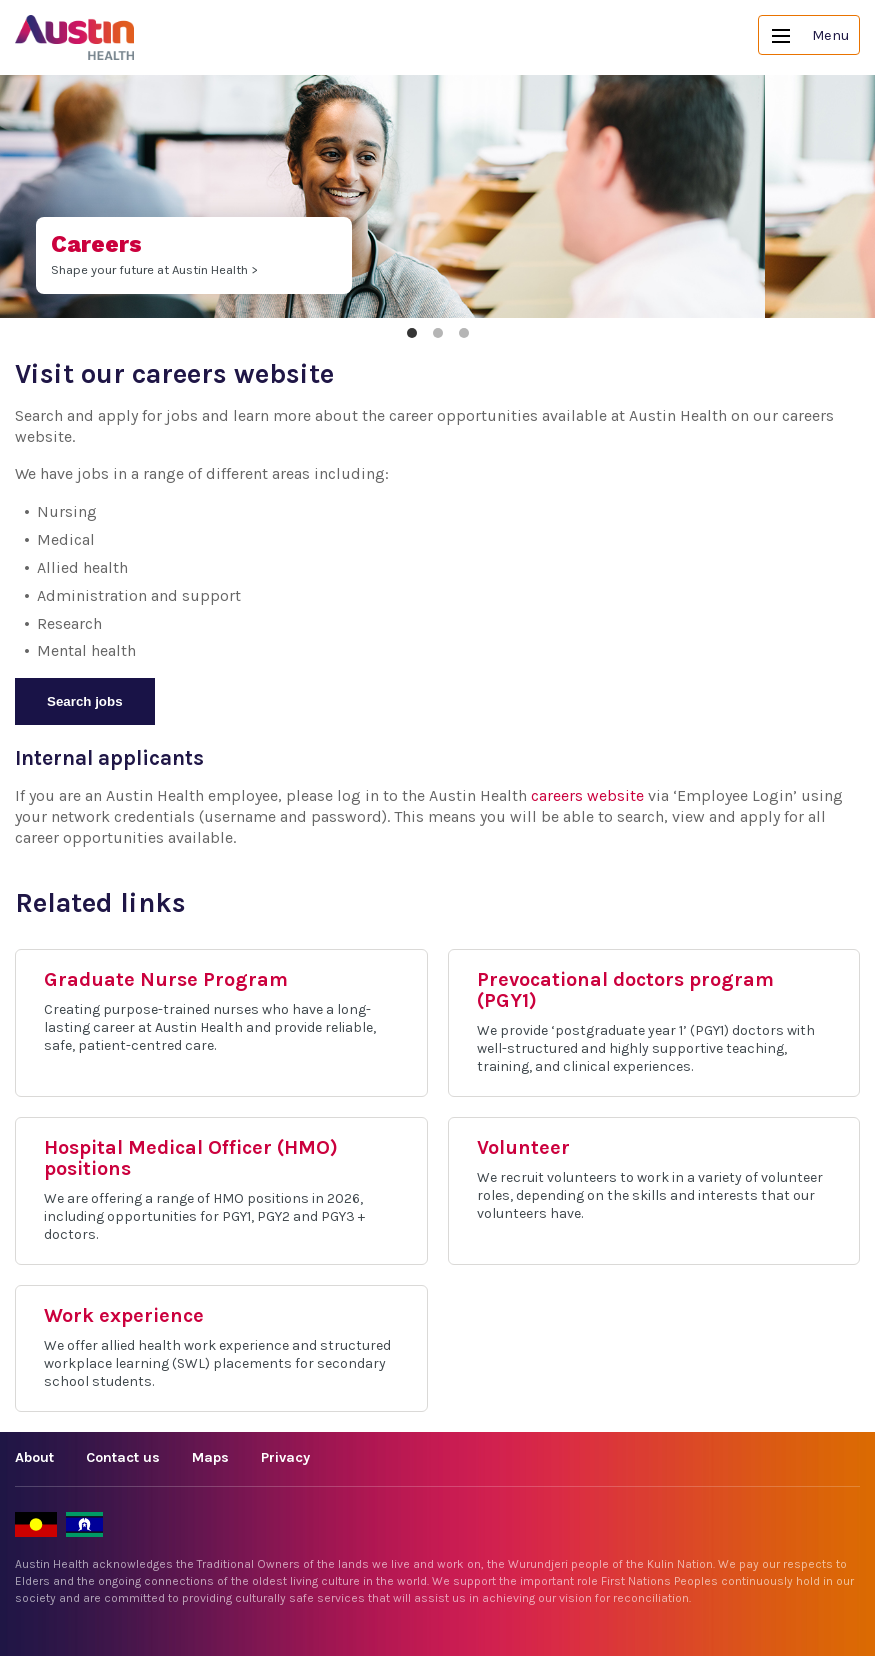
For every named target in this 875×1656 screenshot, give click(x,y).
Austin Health (75, 37)
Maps (210, 1457)
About (34, 1457)
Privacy (285, 1457)
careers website (587, 795)
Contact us (123, 1457)
